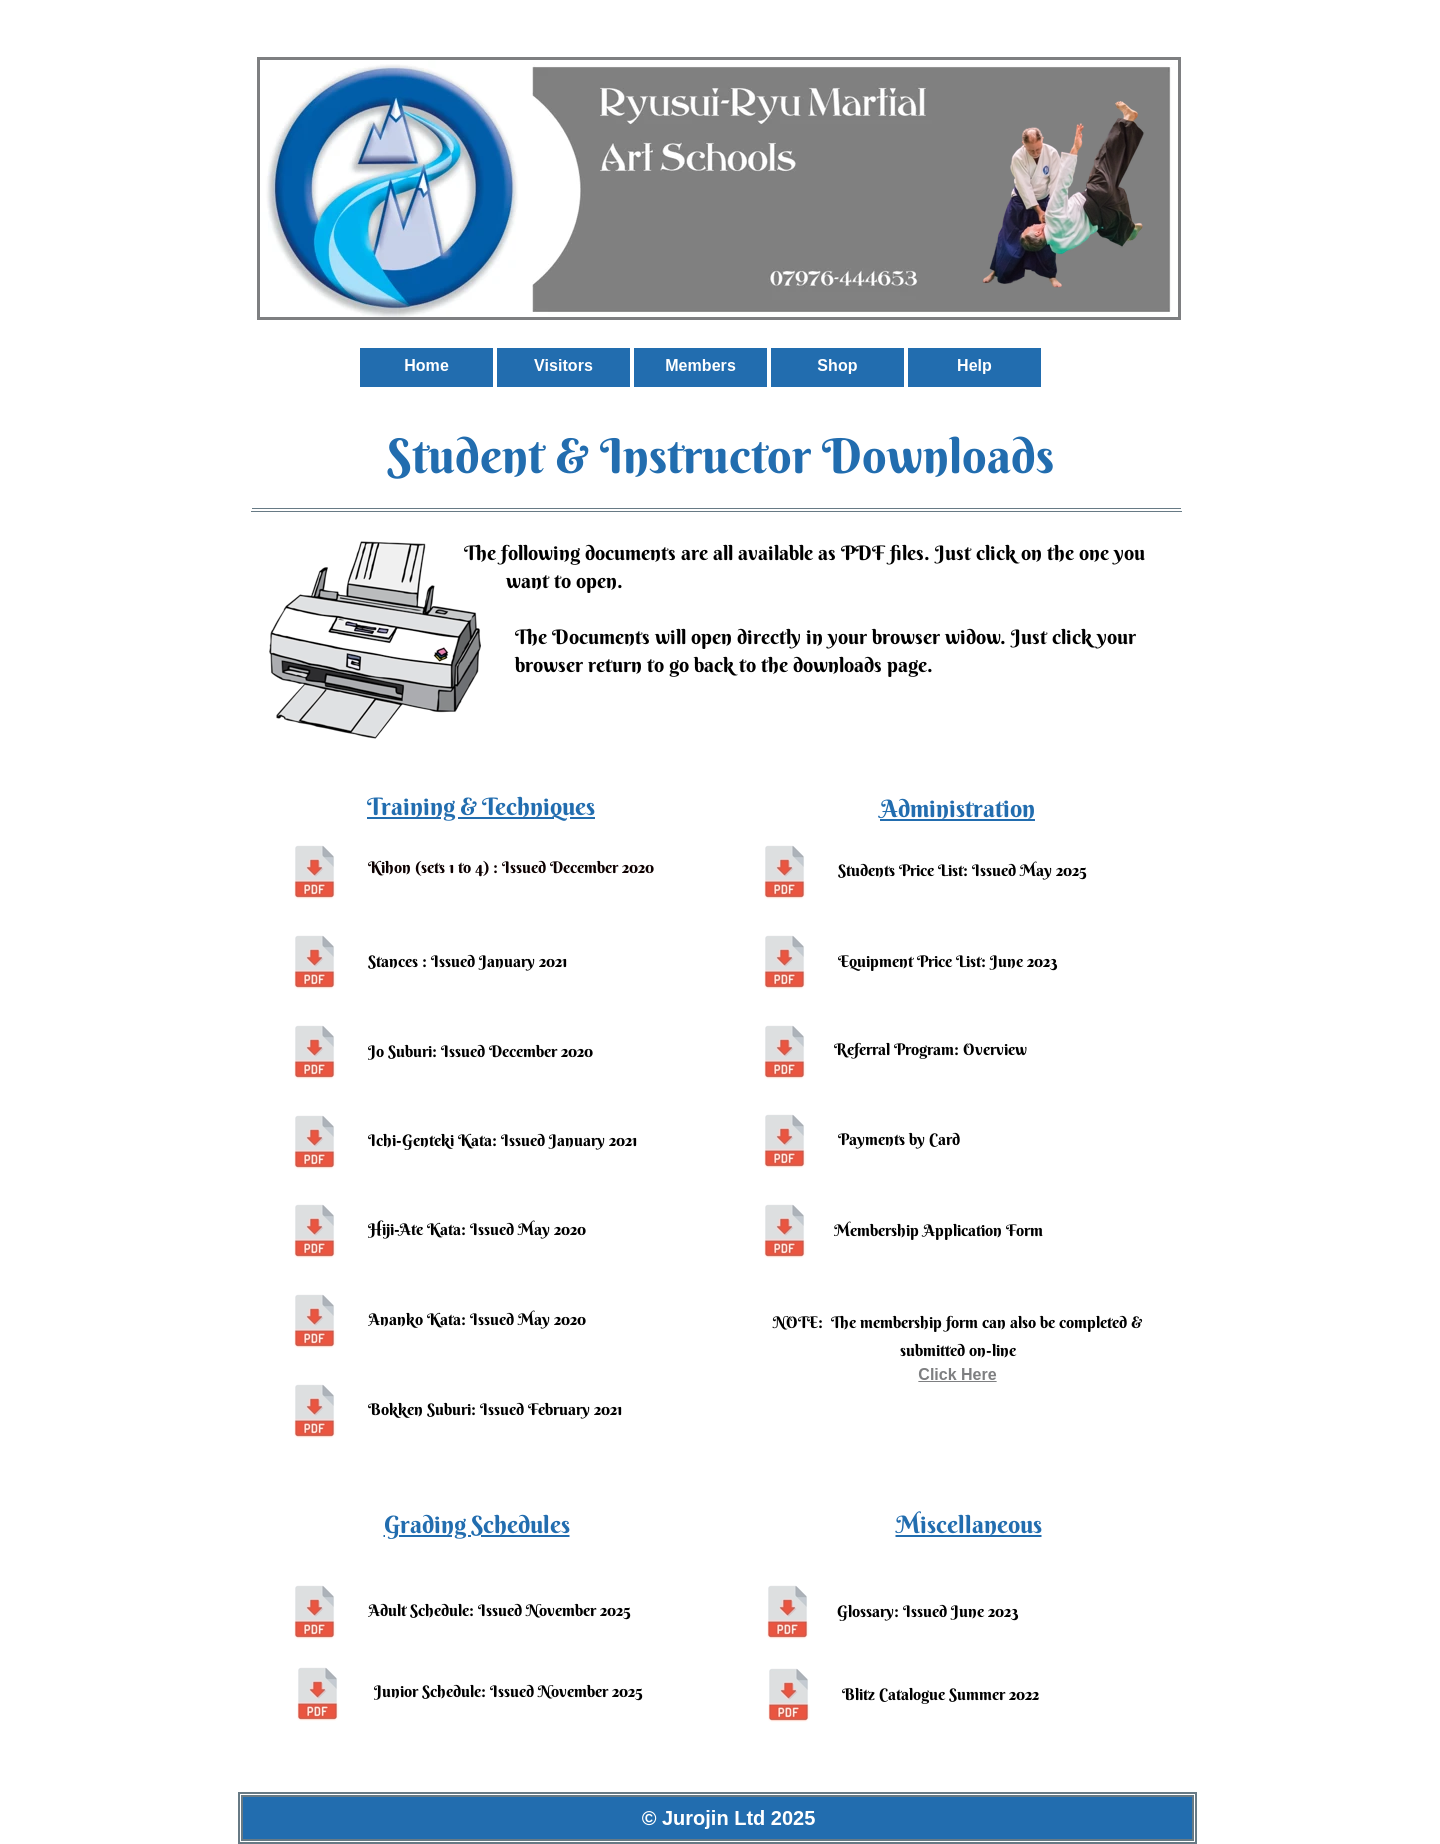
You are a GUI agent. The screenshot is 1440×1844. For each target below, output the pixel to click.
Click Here (957, 1374)
